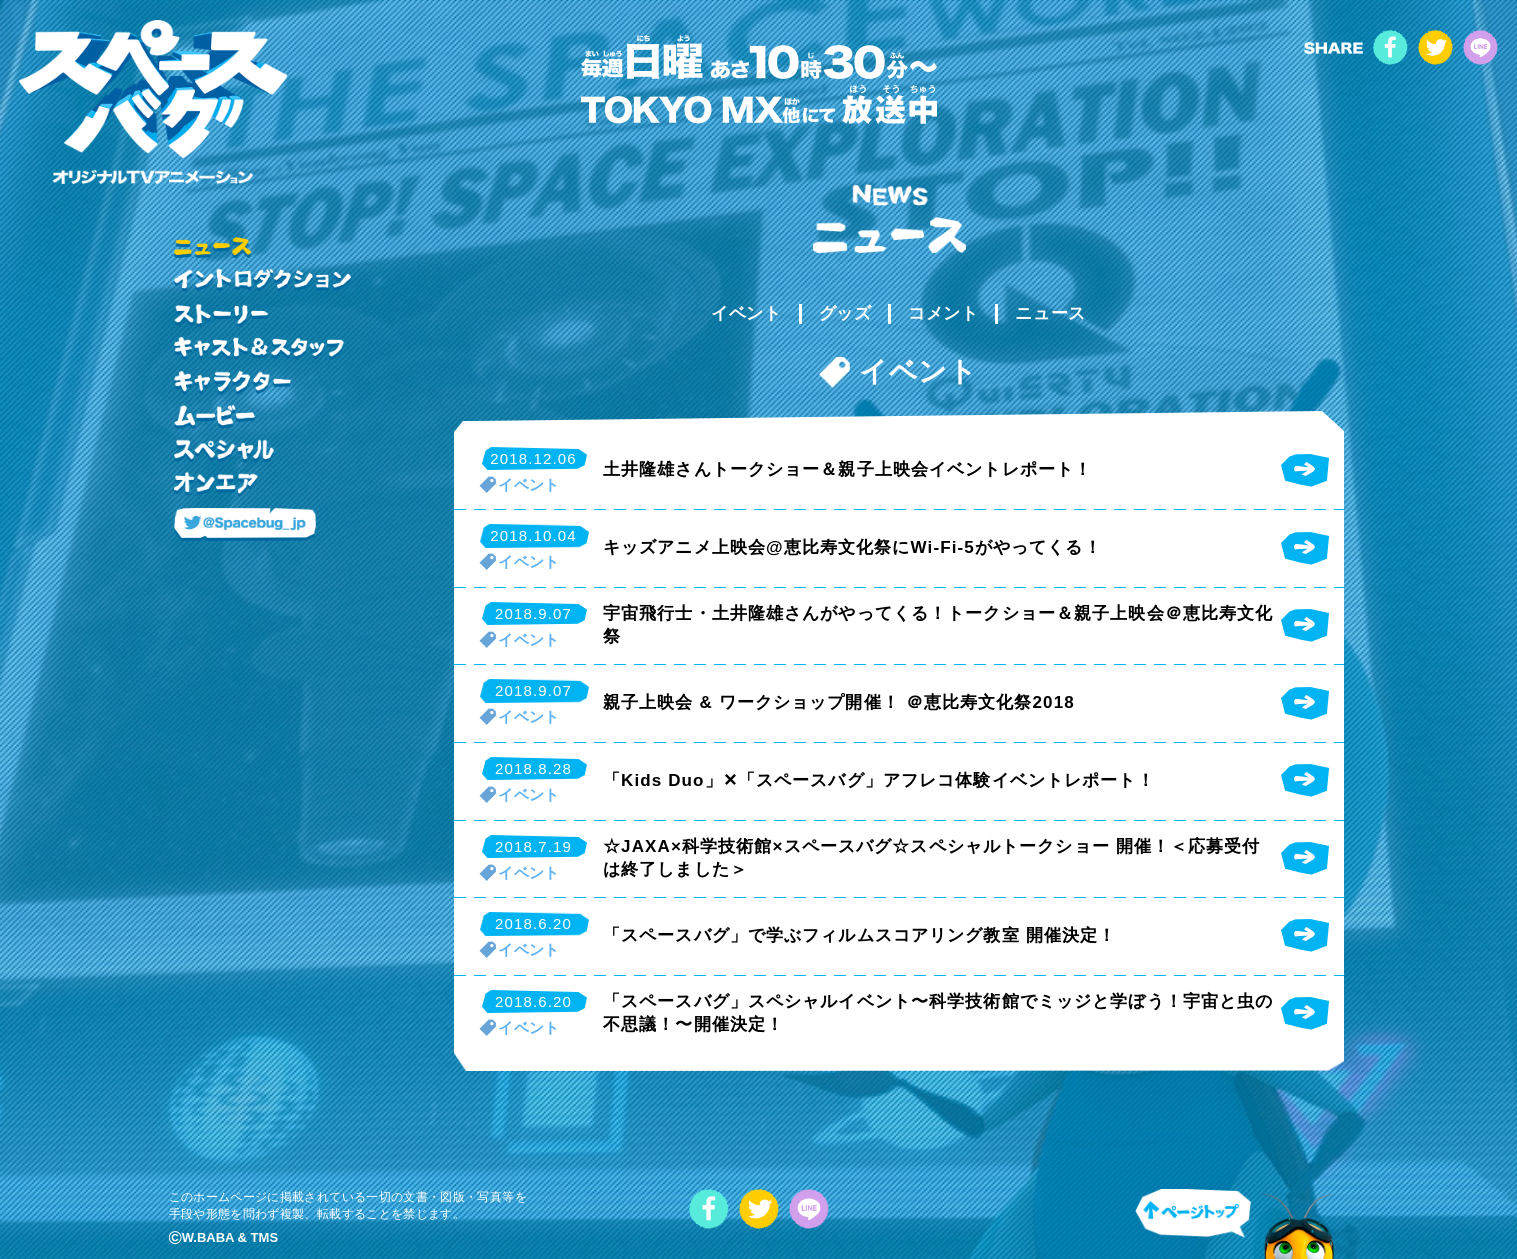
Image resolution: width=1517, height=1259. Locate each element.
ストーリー (221, 315)
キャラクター (232, 383)
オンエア (216, 485)
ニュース (1050, 313)
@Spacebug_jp (245, 525)
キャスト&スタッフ (259, 349)
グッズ (845, 313)
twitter (1435, 47)
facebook (1390, 47)
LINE (1480, 47)
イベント (746, 313)
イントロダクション (262, 281)
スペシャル (224, 451)
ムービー (214, 417)
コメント (943, 313)
